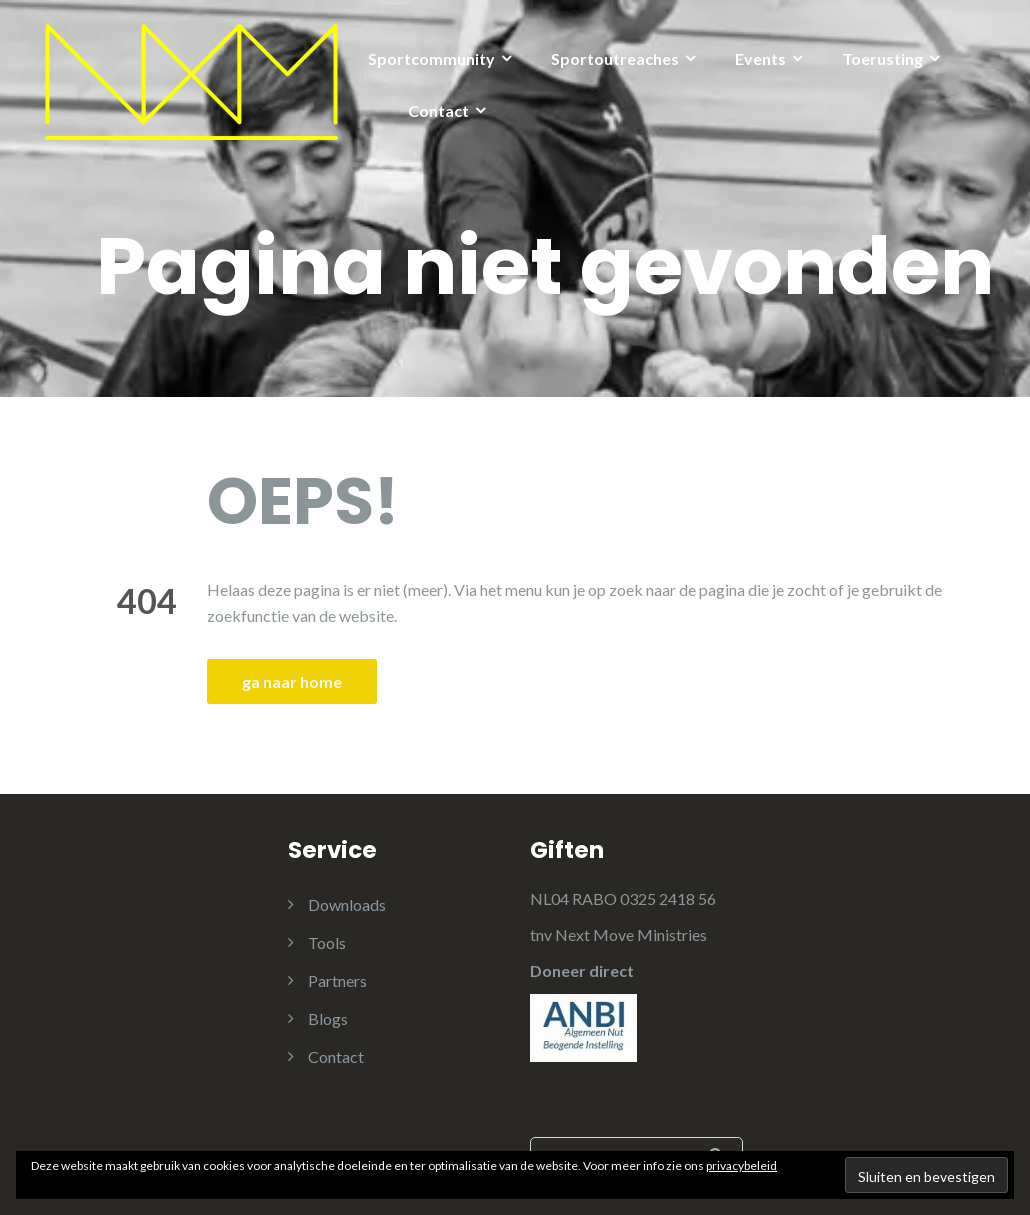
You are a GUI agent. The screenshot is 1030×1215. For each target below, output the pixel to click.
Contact (438, 110)
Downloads (347, 904)
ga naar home (292, 681)
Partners (337, 980)
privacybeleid (741, 1165)
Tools (327, 942)
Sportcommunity (431, 58)
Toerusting (882, 58)
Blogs (328, 1018)
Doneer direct (582, 970)
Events (760, 58)
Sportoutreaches (615, 58)
